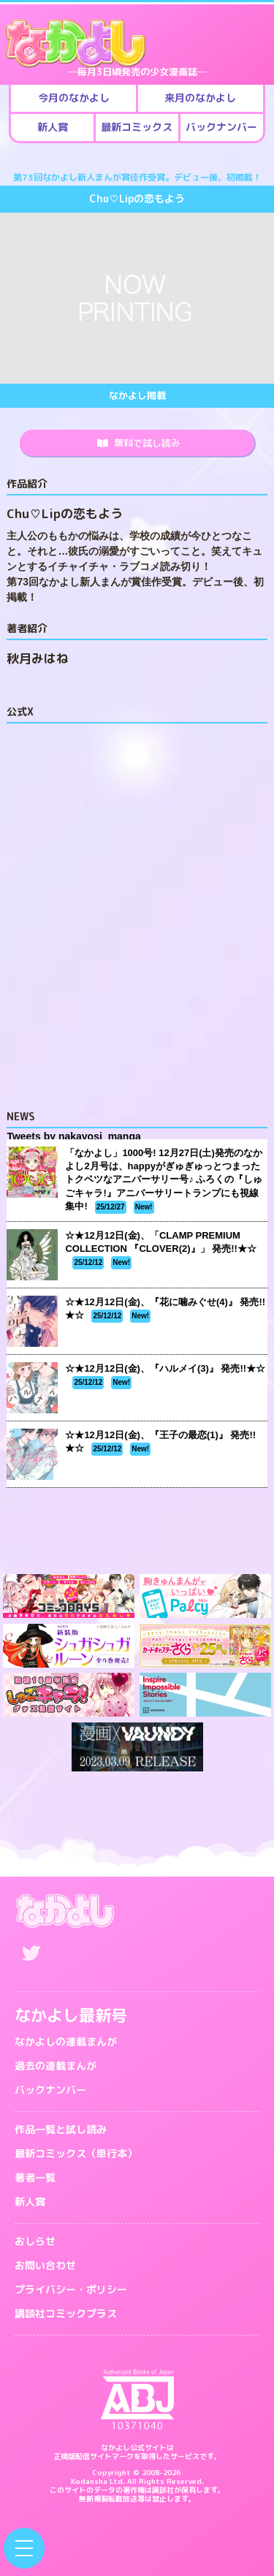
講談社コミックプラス (66, 2313)
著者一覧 (35, 2177)
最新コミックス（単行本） (76, 2153)
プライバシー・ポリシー (71, 2289)
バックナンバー (50, 2090)
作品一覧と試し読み (61, 2129)
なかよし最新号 (71, 2015)
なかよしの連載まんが (66, 2041)
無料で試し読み (138, 442)
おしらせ (35, 2241)
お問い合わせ (45, 2265)
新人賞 (30, 2201)
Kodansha (89, 2481)
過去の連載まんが (55, 2065)
